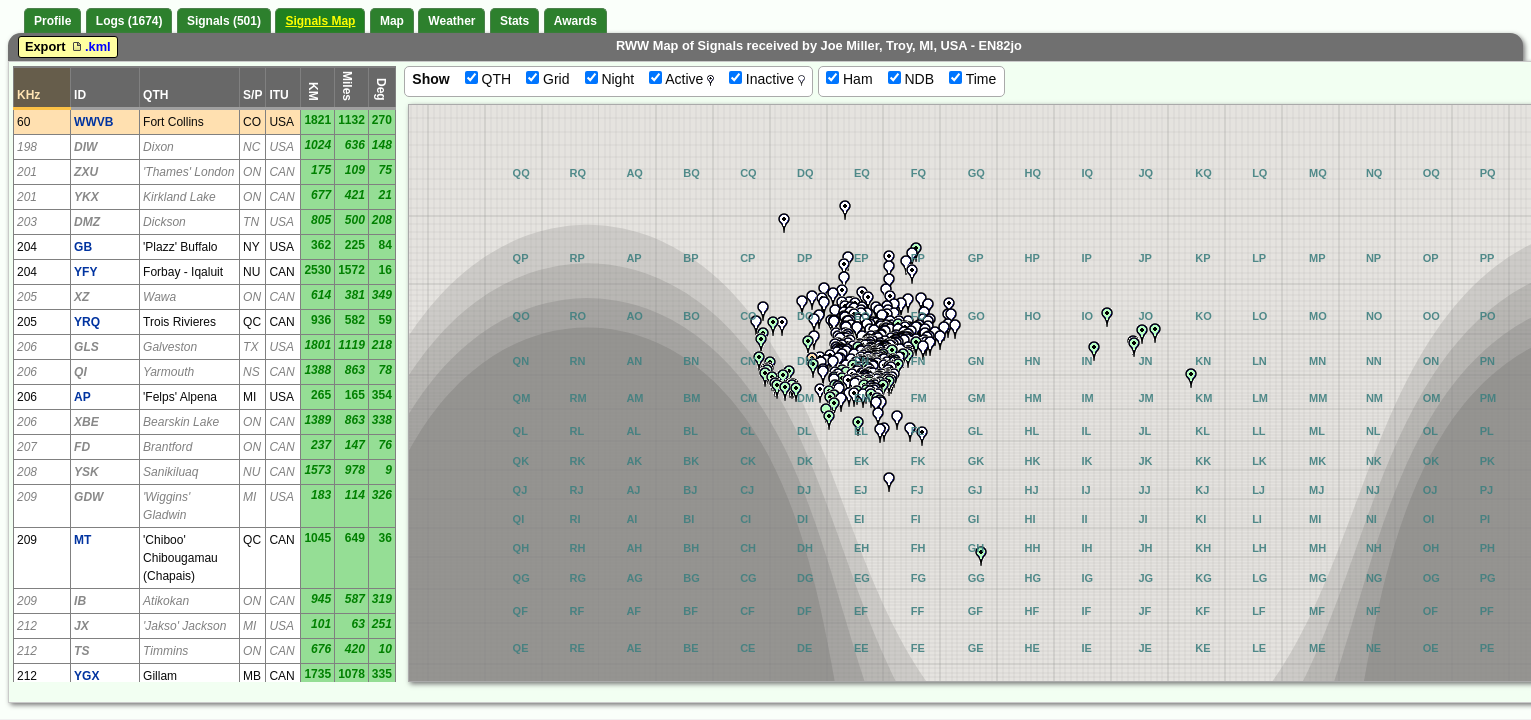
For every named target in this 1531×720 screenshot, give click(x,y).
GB (83, 247)
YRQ (87, 322)
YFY (85, 272)
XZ (81, 297)
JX (81, 626)
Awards (575, 21)
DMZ (87, 222)
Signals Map (320, 21)
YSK (86, 472)
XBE (86, 422)
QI (80, 372)
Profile (52, 21)
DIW (85, 147)
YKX (86, 197)
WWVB (93, 122)
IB (80, 601)
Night (610, 79)
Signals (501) (224, 21)
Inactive (767, 79)
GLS (86, 347)
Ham (849, 79)
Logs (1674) (129, 21)
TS (81, 651)
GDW (88, 497)
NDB (911, 79)
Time (972, 79)
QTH (488, 79)
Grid (547, 79)
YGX (86, 676)
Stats (514, 21)
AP (82, 397)
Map (392, 21)
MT (82, 540)
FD (82, 447)
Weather (451, 21)
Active (681, 79)
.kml (90, 46)
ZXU (86, 172)
